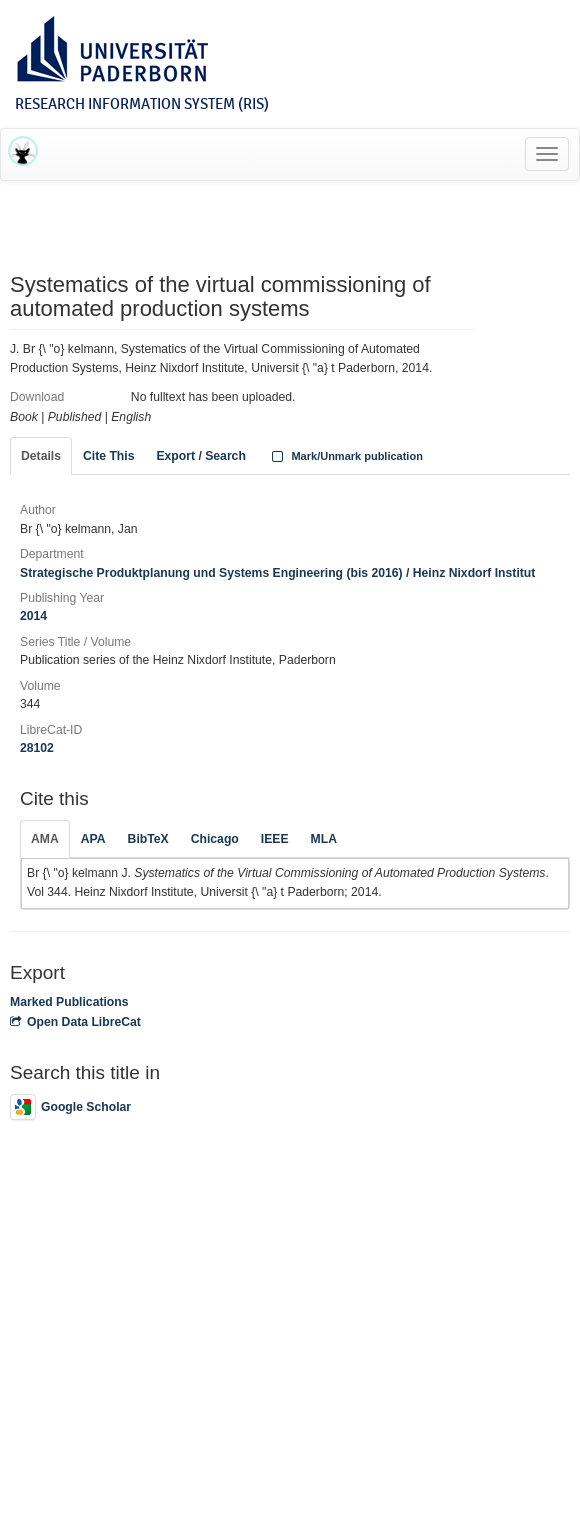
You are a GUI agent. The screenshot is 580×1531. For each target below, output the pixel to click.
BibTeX (148, 839)
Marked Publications (69, 1002)
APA (93, 839)
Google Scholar (70, 1107)
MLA (324, 839)
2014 (33, 616)
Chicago (215, 839)
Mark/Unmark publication (345, 456)
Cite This (108, 456)
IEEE (275, 839)
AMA (45, 839)
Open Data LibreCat (75, 1022)
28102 (37, 748)
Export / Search (200, 456)
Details (41, 456)
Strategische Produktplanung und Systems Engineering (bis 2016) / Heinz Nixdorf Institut (277, 573)
